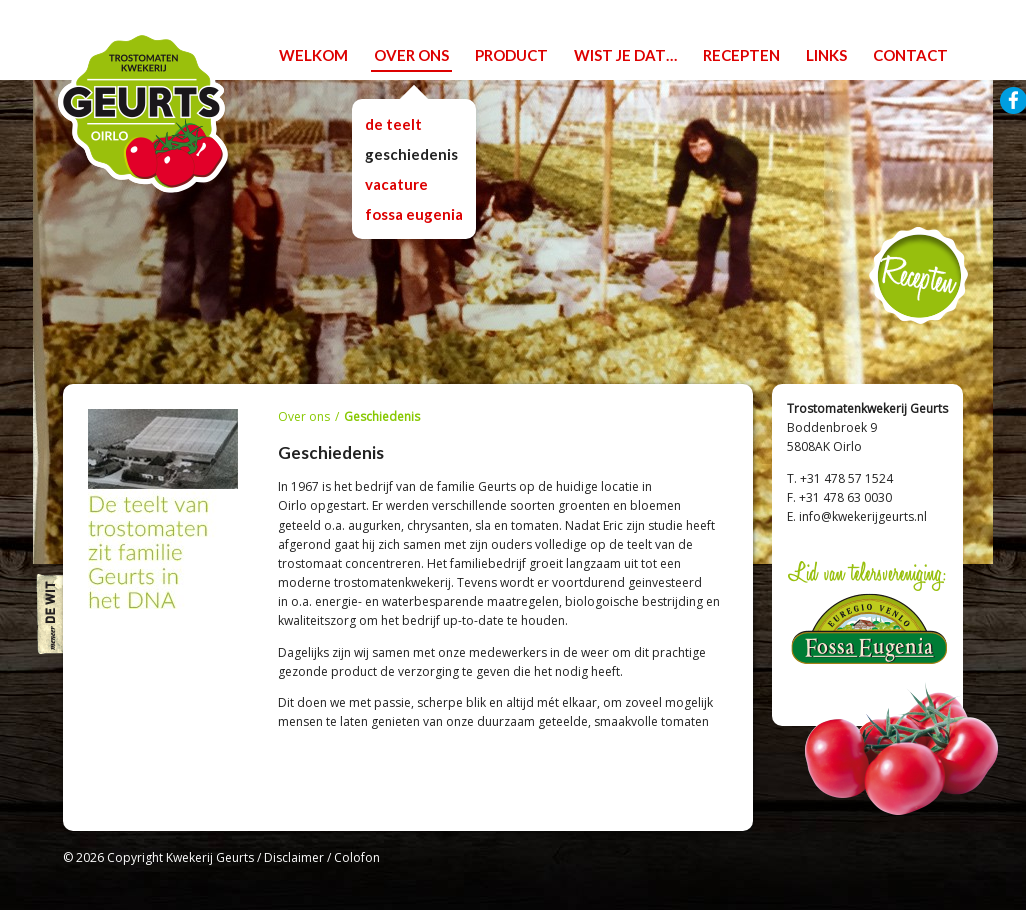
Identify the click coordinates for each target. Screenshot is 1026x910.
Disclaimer (294, 857)
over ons (411, 55)
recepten (741, 55)
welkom (313, 55)
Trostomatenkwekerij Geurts (143, 111)
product (511, 55)
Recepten (918, 275)
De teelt (393, 124)
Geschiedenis (411, 154)
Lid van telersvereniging (867, 616)
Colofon (357, 857)
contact (910, 55)
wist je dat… (625, 55)
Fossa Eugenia (414, 214)
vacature (396, 184)
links (826, 55)
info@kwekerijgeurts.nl (863, 516)
